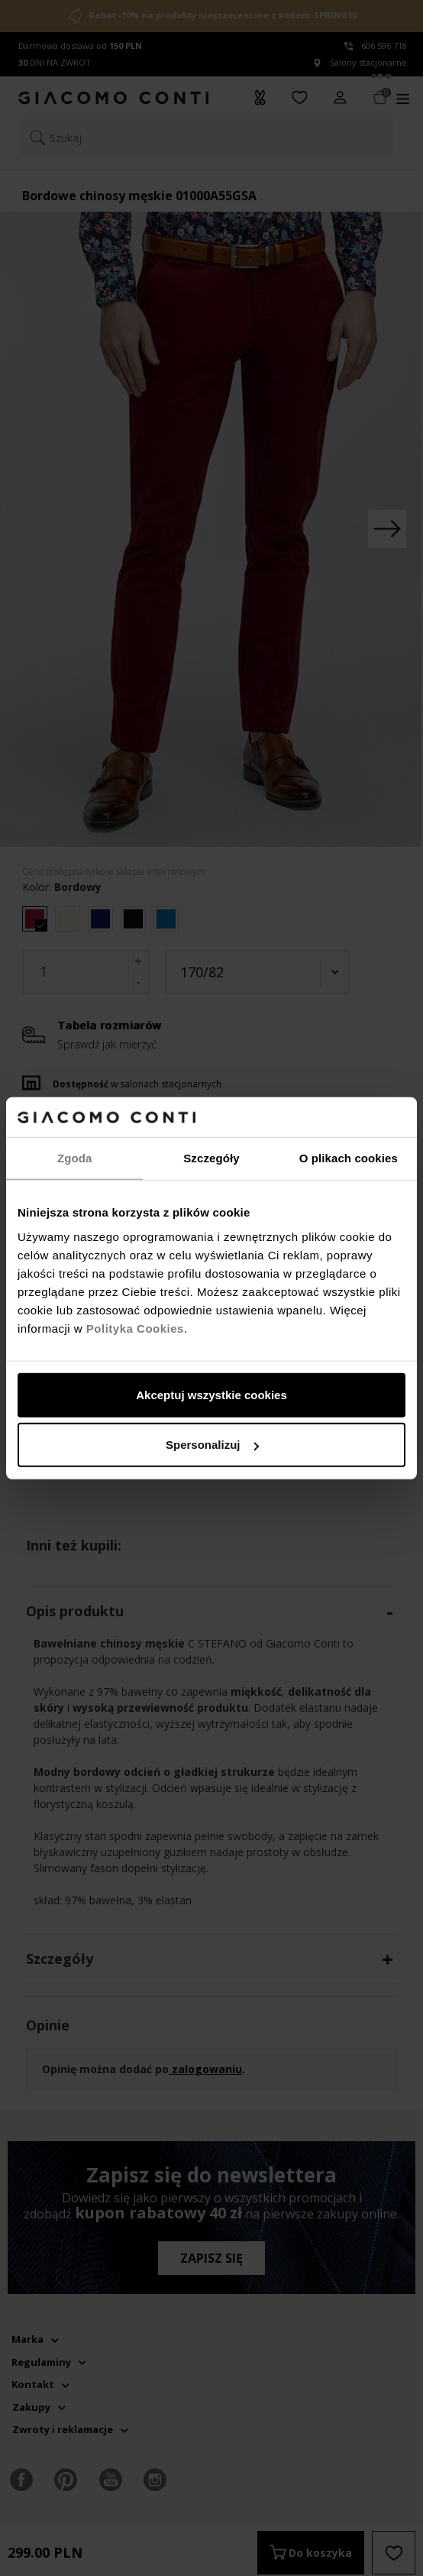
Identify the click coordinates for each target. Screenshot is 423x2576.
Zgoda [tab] (74, 1158)
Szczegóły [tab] (211, 1158)
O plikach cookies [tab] (348, 1158)
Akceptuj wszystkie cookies (211, 1394)
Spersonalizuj (212, 1444)
